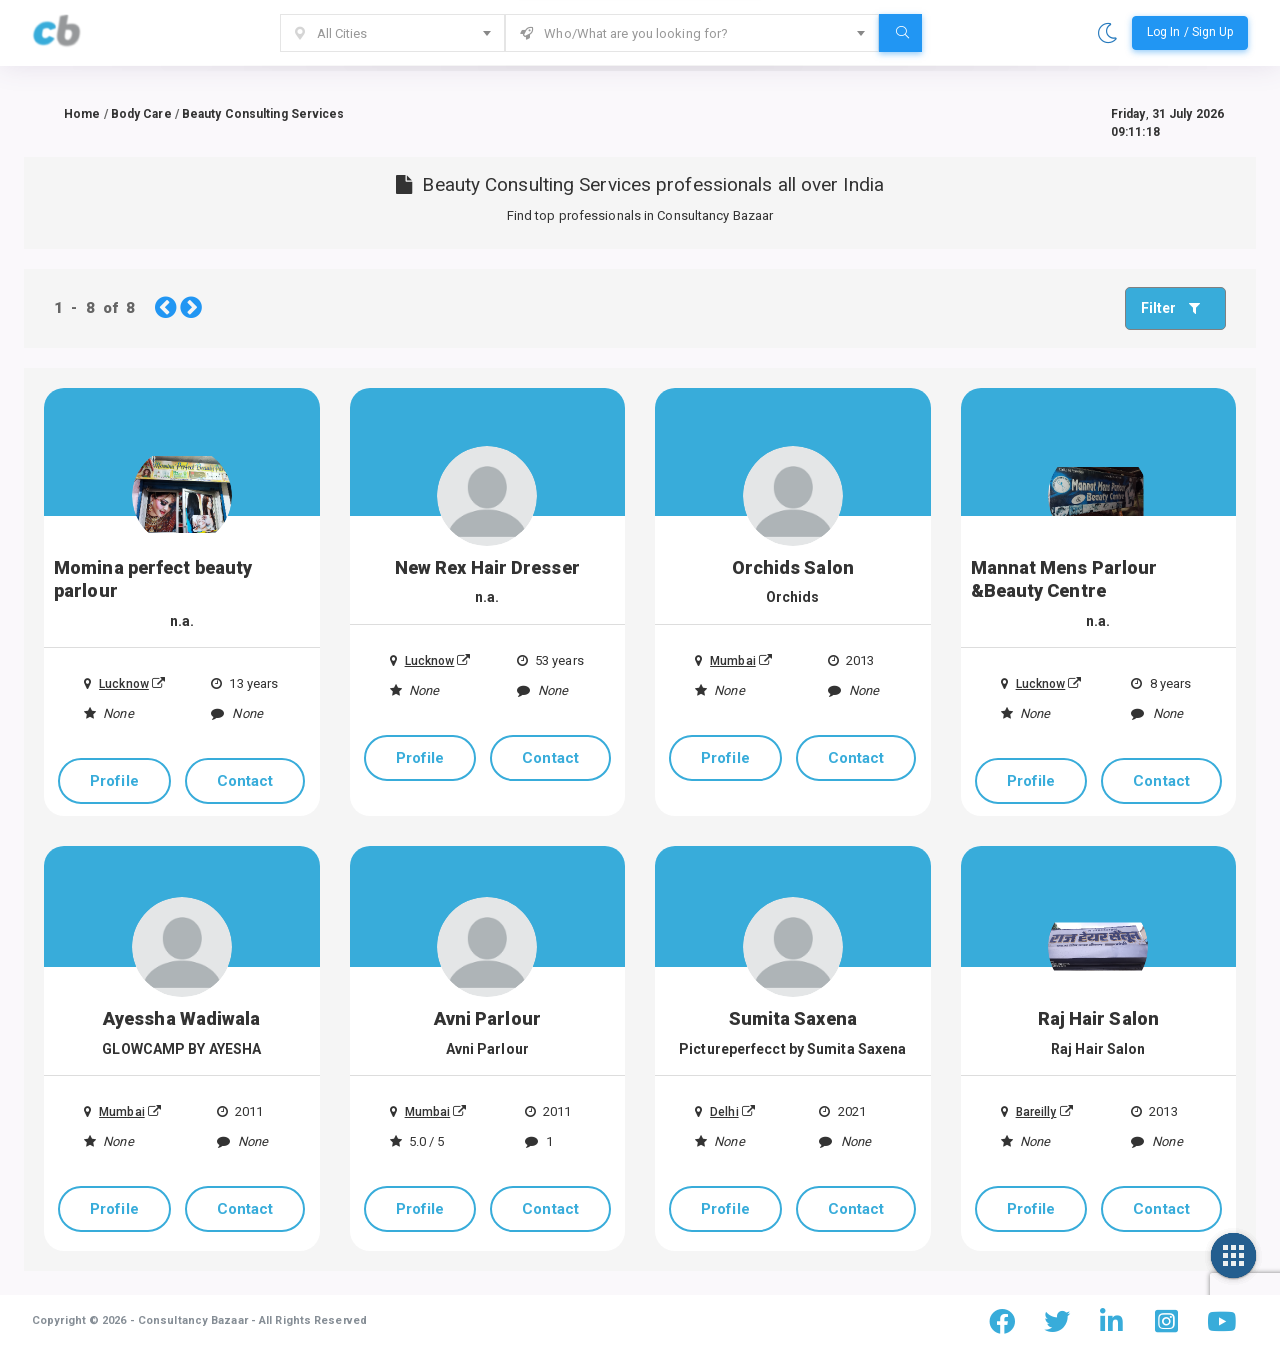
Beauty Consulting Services (263, 114)
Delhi (717, 1112)
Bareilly (1029, 1112)
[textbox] (392, 34)
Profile (114, 781)
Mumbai (725, 661)
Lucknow (116, 684)
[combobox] (392, 33)
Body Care (141, 114)
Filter (1175, 308)
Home (82, 114)
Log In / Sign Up (1190, 32)
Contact (245, 781)
